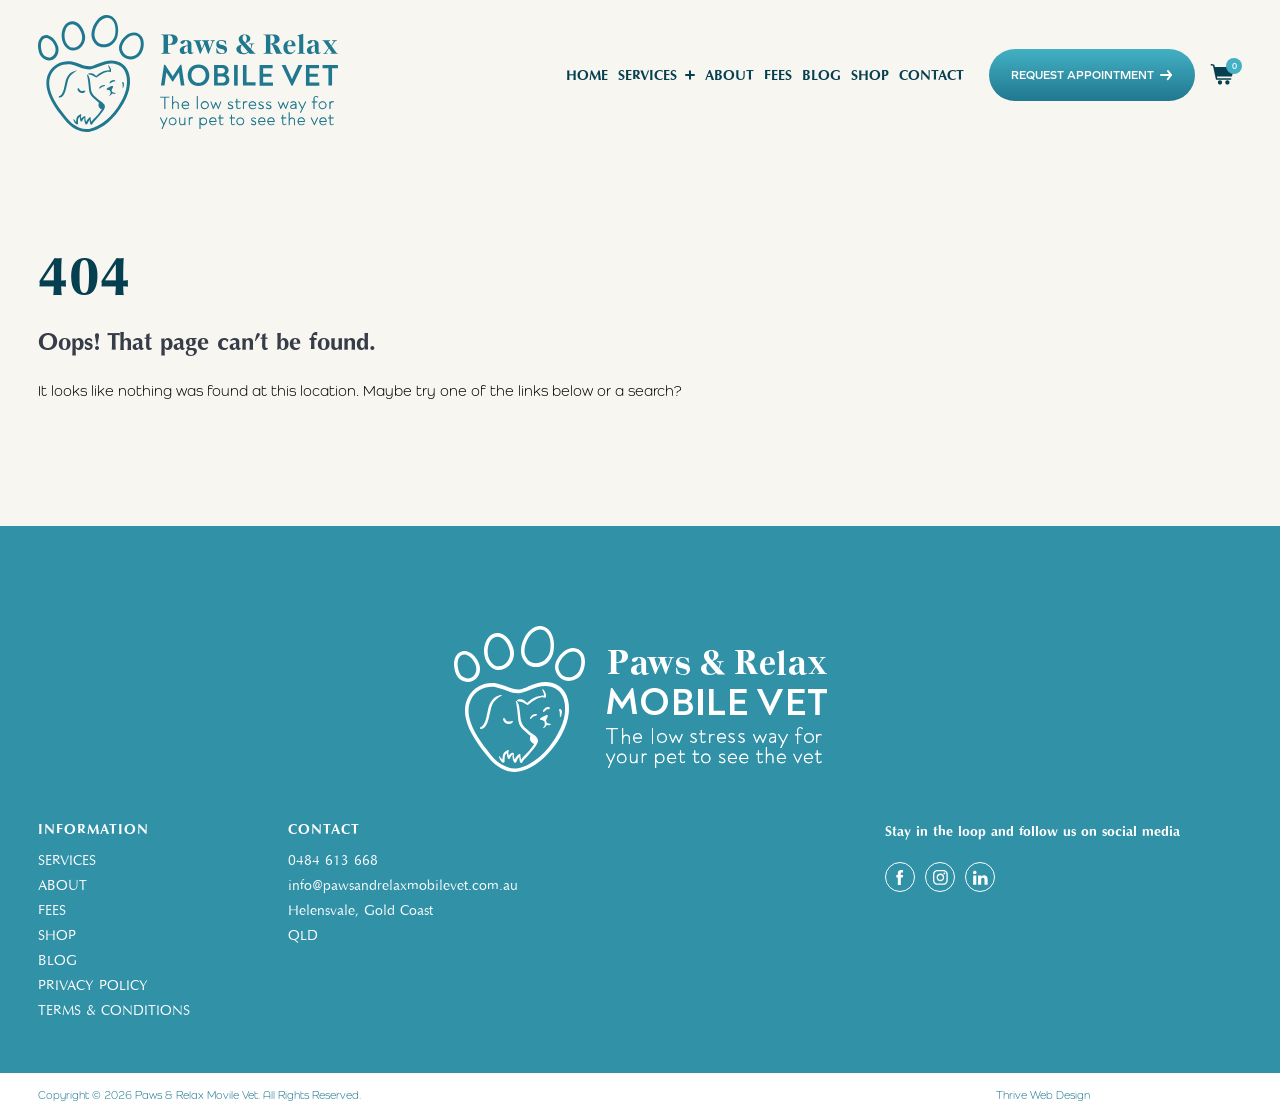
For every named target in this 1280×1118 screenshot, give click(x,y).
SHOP (57, 935)
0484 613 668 (333, 860)
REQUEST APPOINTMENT (1092, 75)
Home (587, 75)
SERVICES (67, 860)
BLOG (57, 960)
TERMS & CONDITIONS (114, 1010)
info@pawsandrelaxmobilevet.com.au (403, 885)
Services (647, 75)
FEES (52, 910)
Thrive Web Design (1043, 1095)
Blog (821, 75)
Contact (931, 75)
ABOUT (62, 885)
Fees (778, 75)
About (729, 75)
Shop (870, 75)
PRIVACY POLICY (93, 985)
